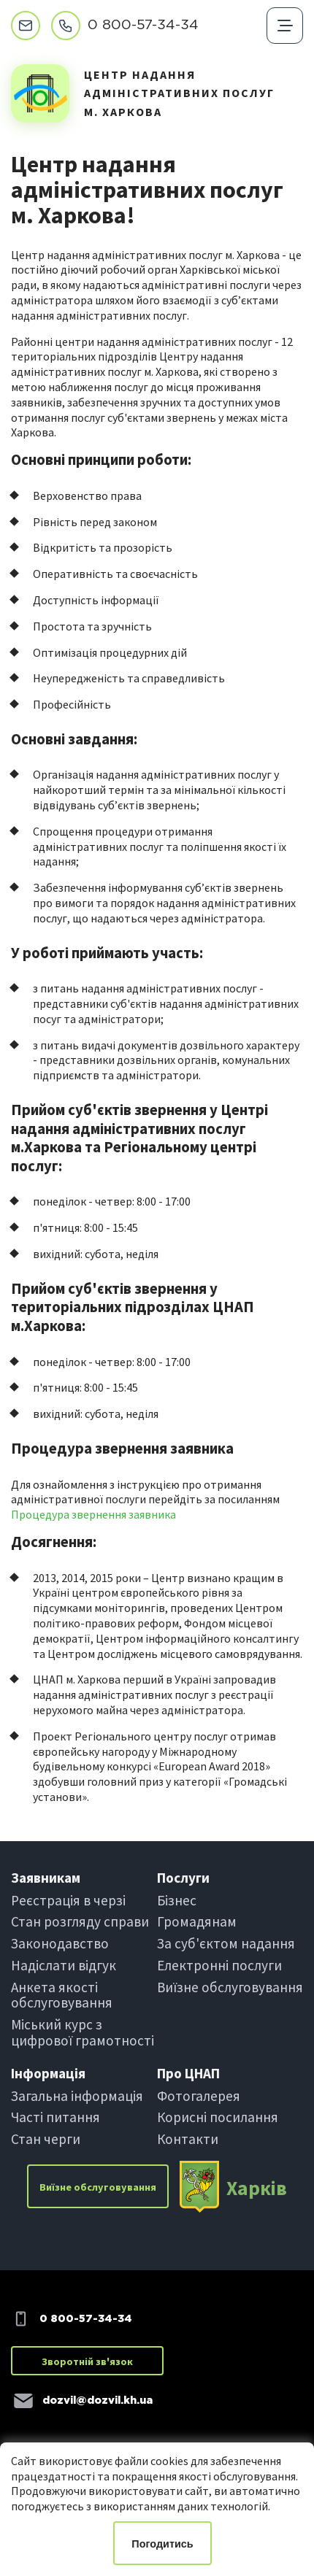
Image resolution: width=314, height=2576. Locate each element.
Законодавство (60, 1943)
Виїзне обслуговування (230, 1987)
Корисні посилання (217, 2117)
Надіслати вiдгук (63, 1965)
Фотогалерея (198, 2096)
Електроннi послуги (219, 1965)
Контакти (187, 2139)
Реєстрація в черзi (68, 1900)
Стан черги (45, 2139)
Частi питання (55, 2117)
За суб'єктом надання (226, 1943)
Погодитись (162, 2544)
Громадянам (197, 1921)
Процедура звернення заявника (93, 1514)
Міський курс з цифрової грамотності (82, 2032)
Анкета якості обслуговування (61, 1995)
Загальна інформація (77, 2096)
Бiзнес (176, 1900)
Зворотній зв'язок (87, 2361)
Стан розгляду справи (80, 1921)
